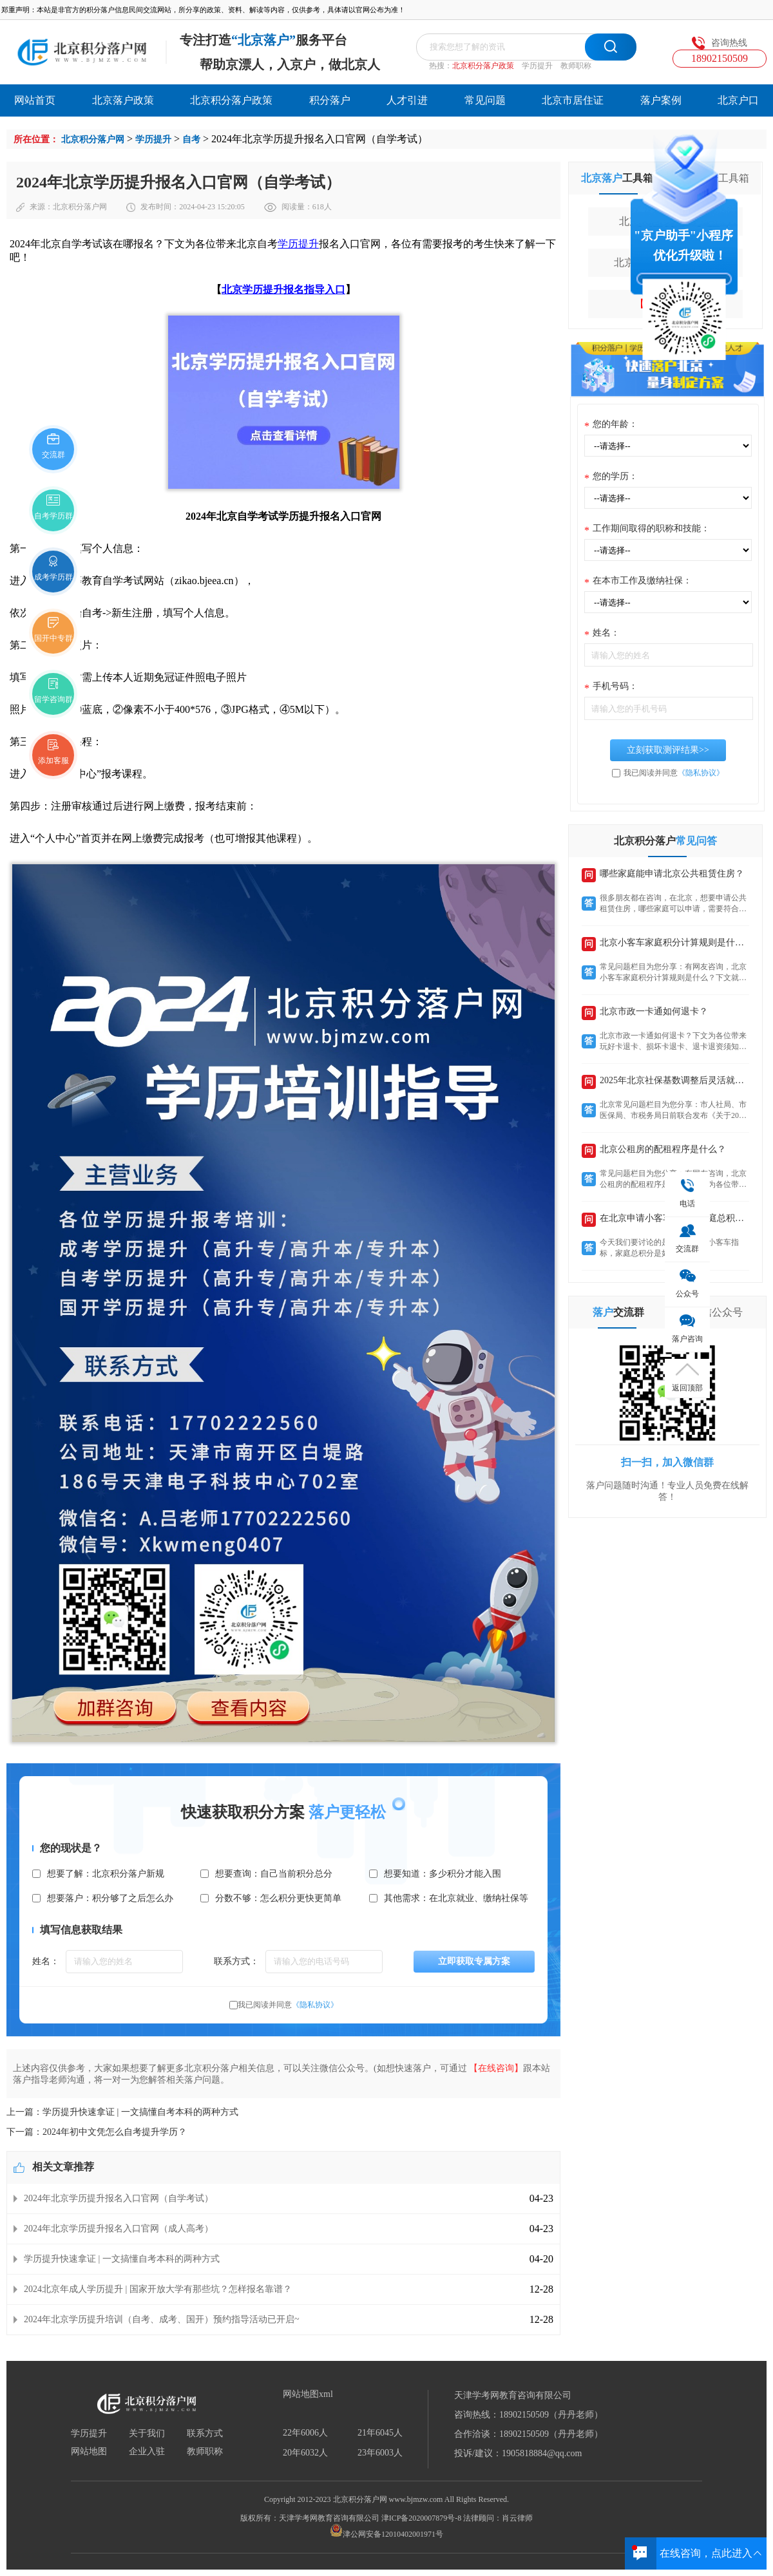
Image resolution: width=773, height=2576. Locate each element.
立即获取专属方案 (474, 1961)
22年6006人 (305, 2433)
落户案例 (661, 100)
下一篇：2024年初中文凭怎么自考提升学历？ (96, 2132)
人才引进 (407, 100)
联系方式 (205, 2433)
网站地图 (89, 2451)
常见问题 (485, 100)
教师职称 (575, 65)
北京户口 (738, 100)
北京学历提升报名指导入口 (283, 289)
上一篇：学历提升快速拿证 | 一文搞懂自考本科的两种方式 (122, 2112)
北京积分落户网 (92, 139)
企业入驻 (147, 2451)
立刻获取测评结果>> (668, 750)
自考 (191, 139)
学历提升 (537, 65)
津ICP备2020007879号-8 (421, 2518)
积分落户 (329, 100)
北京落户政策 (123, 100)
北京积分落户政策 (483, 65)
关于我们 (147, 2433)
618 (318, 206)
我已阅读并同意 (288, 2004)
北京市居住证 (573, 100)
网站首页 (34, 100)
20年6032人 (305, 2453)
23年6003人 (380, 2453)
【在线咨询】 (496, 2068)
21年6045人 (380, 2433)
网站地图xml (308, 2394)
